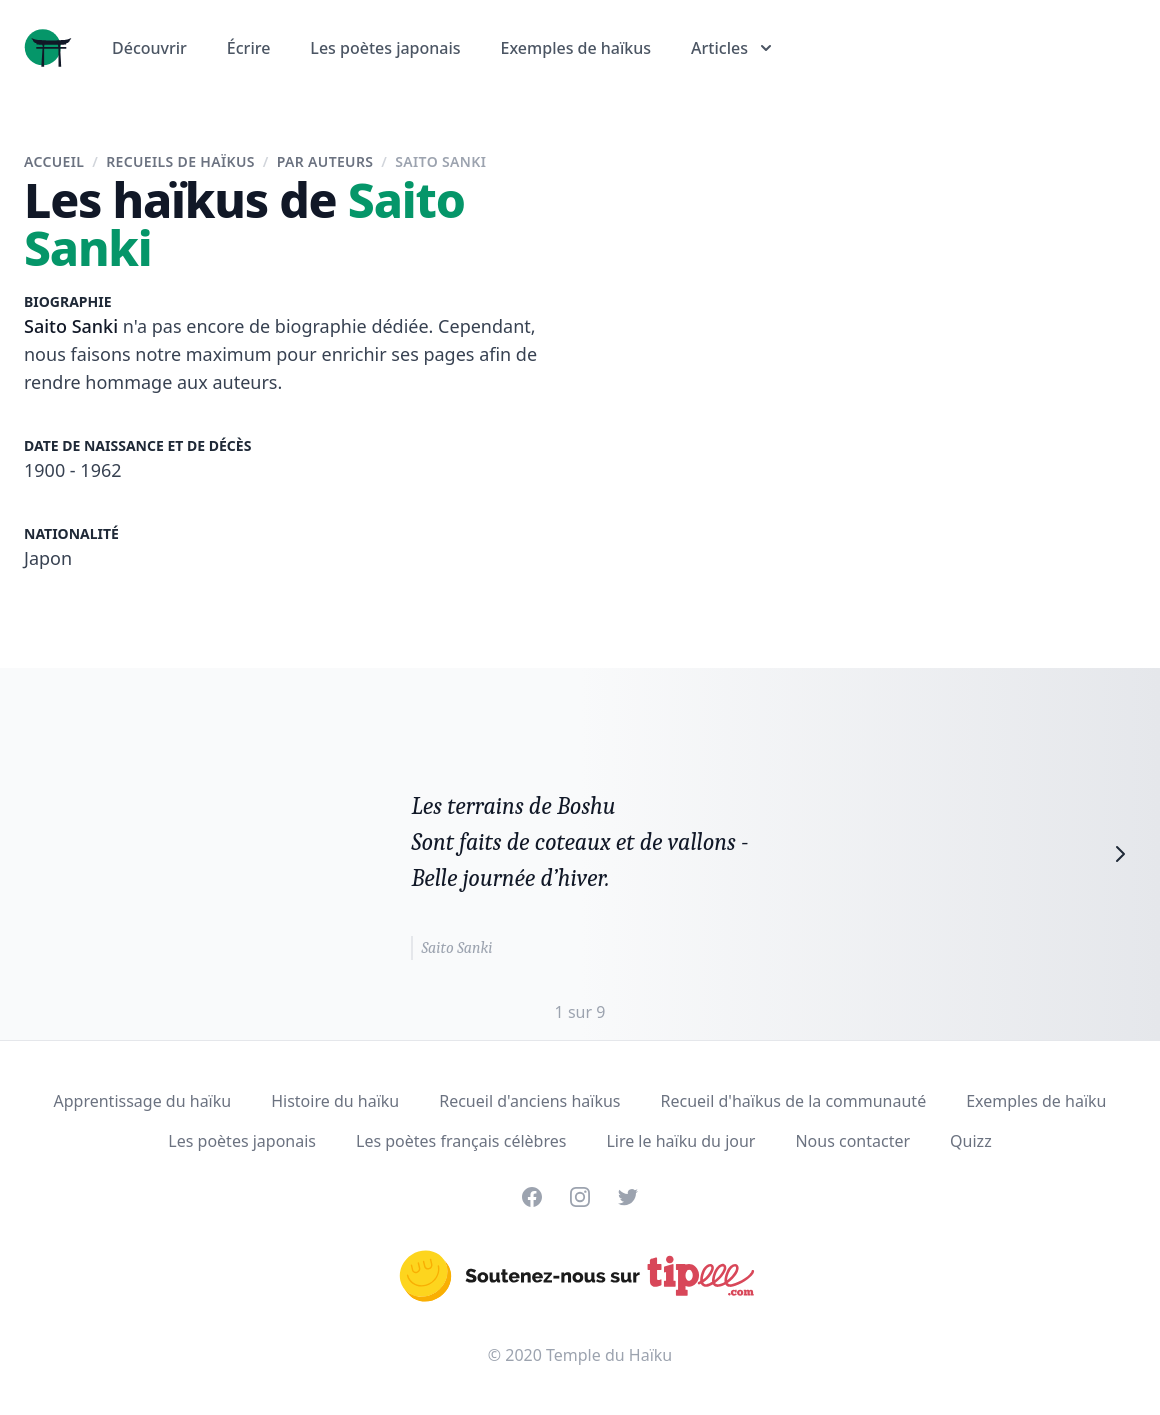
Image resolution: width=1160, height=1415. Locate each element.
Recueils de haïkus (180, 161)
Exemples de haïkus (576, 48)
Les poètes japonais (385, 48)
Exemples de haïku (1036, 1101)
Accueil (54, 161)
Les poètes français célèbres (461, 1141)
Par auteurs (325, 161)
